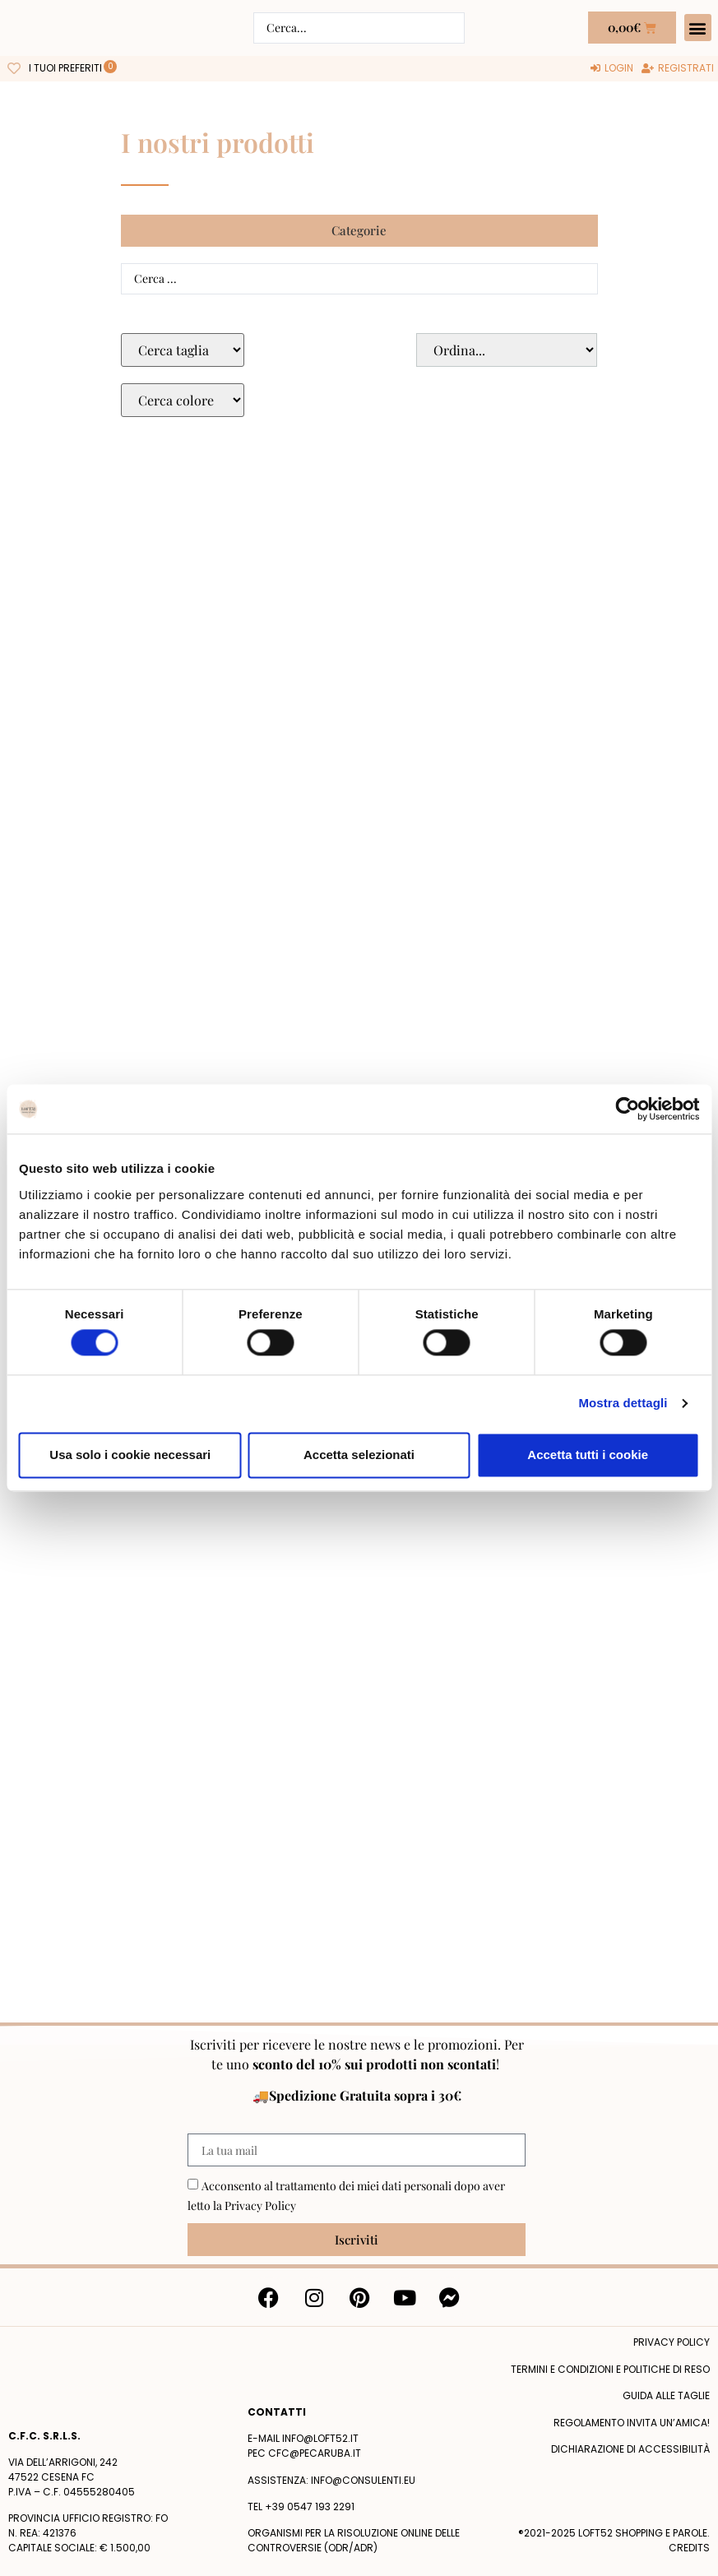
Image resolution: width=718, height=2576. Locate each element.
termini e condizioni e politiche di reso (610, 2369)
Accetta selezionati (359, 1455)
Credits (689, 2548)
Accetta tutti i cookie (587, 1455)
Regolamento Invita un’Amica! (632, 2423)
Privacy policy (671, 2342)
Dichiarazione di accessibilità (630, 2449)
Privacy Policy (260, 2205)
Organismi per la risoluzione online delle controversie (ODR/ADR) (354, 2540)
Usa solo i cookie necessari (130, 1455)
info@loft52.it (320, 2438)
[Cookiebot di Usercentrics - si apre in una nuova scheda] (627, 1108)
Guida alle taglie (666, 2395)
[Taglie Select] (182, 350)
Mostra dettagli (622, 1404)
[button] (697, 27)
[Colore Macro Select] (182, 400)
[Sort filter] (506, 350)
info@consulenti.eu (363, 2480)
